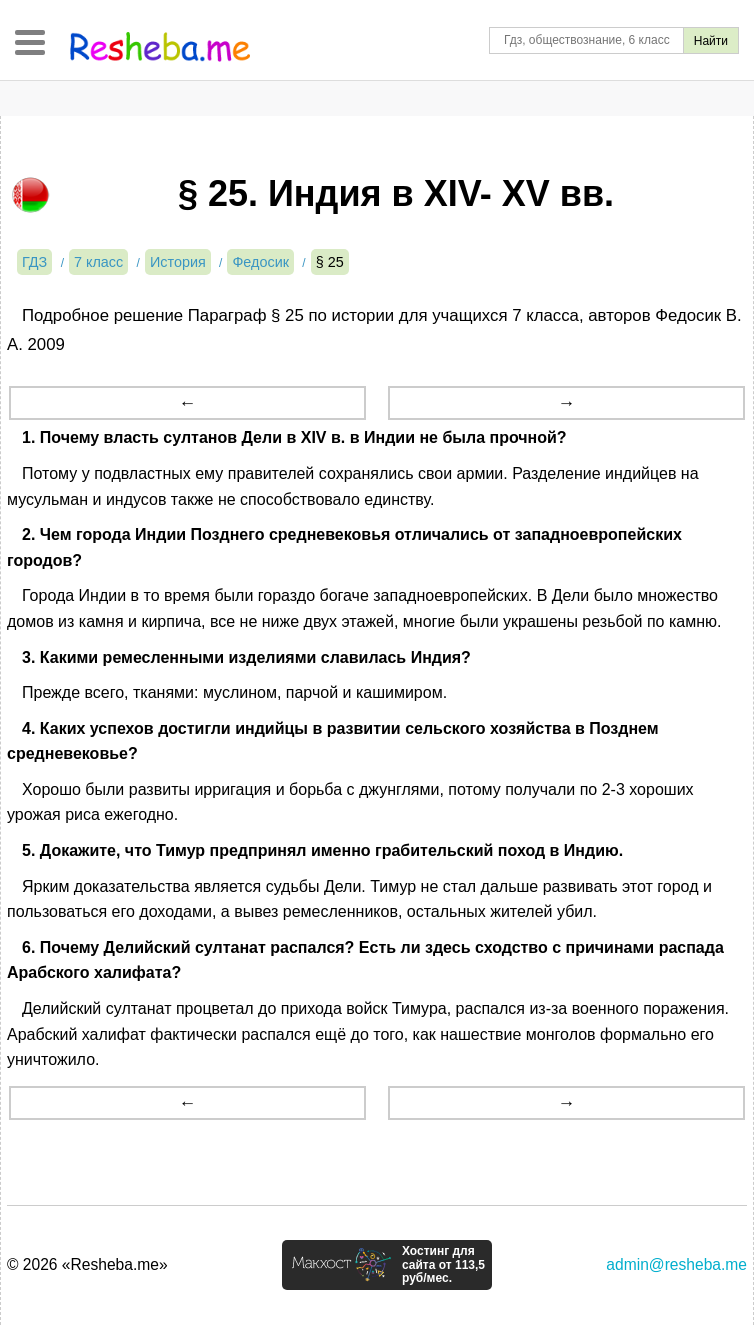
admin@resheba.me (676, 1264)
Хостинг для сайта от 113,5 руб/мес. (443, 1265)
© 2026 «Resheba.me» (87, 1264)
